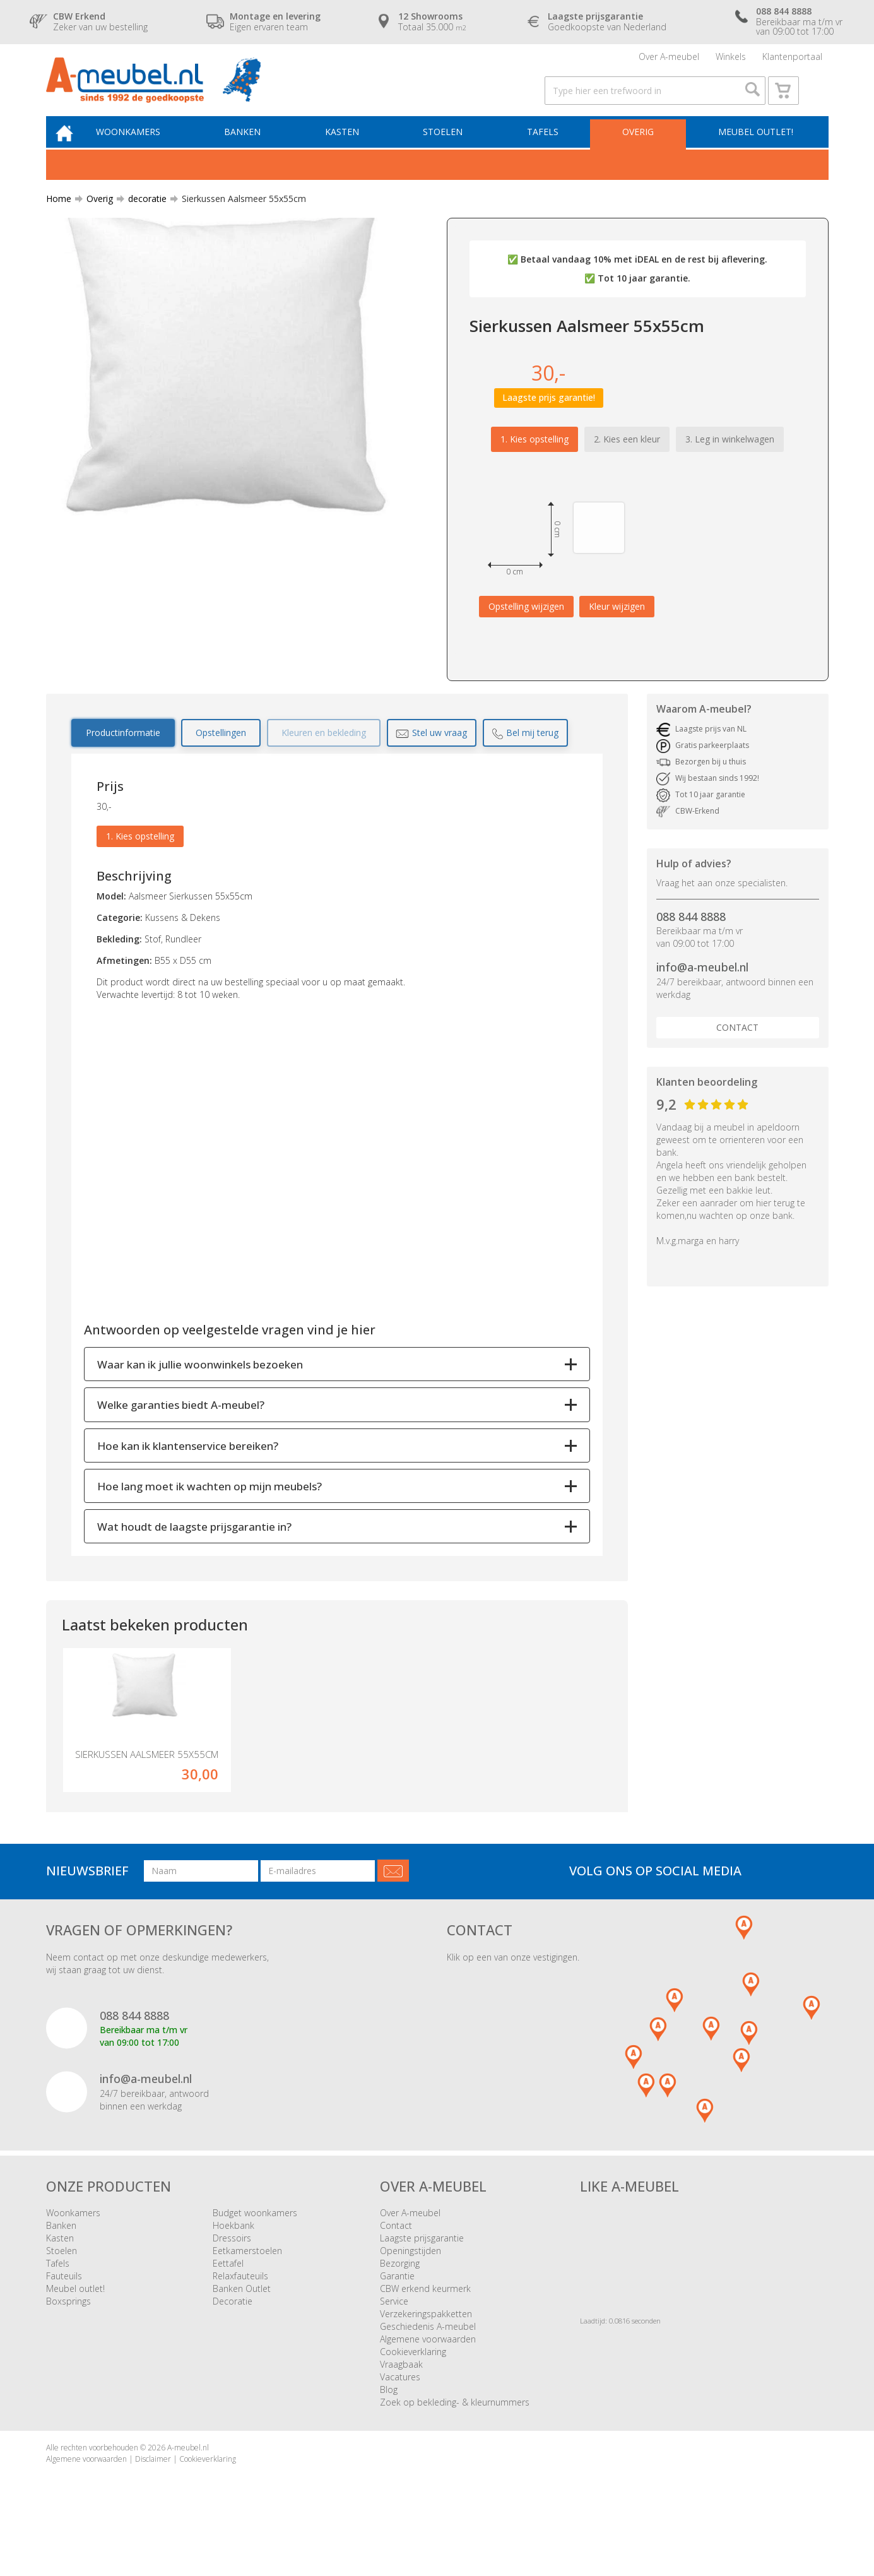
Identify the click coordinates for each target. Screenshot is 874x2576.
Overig (639, 149)
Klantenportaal (792, 60)
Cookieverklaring (413, 2395)
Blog (389, 2432)
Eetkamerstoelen (247, 2294)
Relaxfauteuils (240, 2319)
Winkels (731, 60)
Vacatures (400, 2420)
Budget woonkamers (255, 2256)
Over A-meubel (669, 60)
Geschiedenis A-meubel (428, 2369)
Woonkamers (143, 149)
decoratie (142, 217)
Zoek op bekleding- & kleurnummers (454, 2445)
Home (58, 217)
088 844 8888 (691, 935)
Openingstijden (410, 2294)
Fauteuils (64, 2319)
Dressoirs (232, 2281)
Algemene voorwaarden (428, 2382)
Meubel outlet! (753, 149)
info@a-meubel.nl (702, 986)
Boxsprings (68, 2344)
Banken (255, 149)
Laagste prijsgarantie (422, 2281)
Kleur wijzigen (617, 625)
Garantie (397, 2319)
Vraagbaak (401, 2407)
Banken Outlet (242, 2331)
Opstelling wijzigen (526, 625)
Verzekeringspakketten (426, 2357)
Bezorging (400, 2306)
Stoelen (449, 149)
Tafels (546, 149)
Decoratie (232, 2344)
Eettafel (228, 2306)
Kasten (351, 149)
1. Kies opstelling (534, 458)
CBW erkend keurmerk (425, 2331)
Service (394, 2344)
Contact (737, 1046)
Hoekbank (233, 2268)
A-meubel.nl (188, 2490)
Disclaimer (153, 2501)
